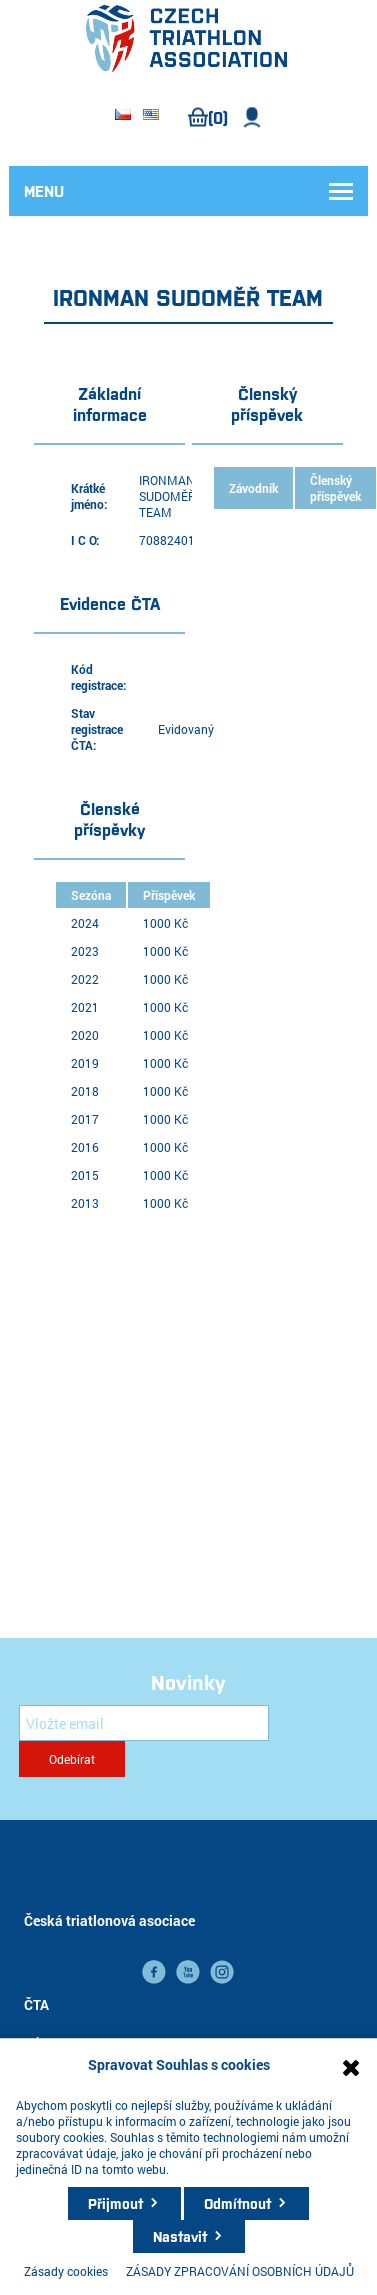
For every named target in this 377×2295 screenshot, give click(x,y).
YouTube (188, 1972)
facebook (154, 1972)
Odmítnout (237, 2203)
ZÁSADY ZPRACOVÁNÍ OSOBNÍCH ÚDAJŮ (240, 2271)
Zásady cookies (66, 2271)
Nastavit (180, 2236)
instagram (222, 1972)
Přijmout (115, 2203)
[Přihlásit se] (144, 1723)
